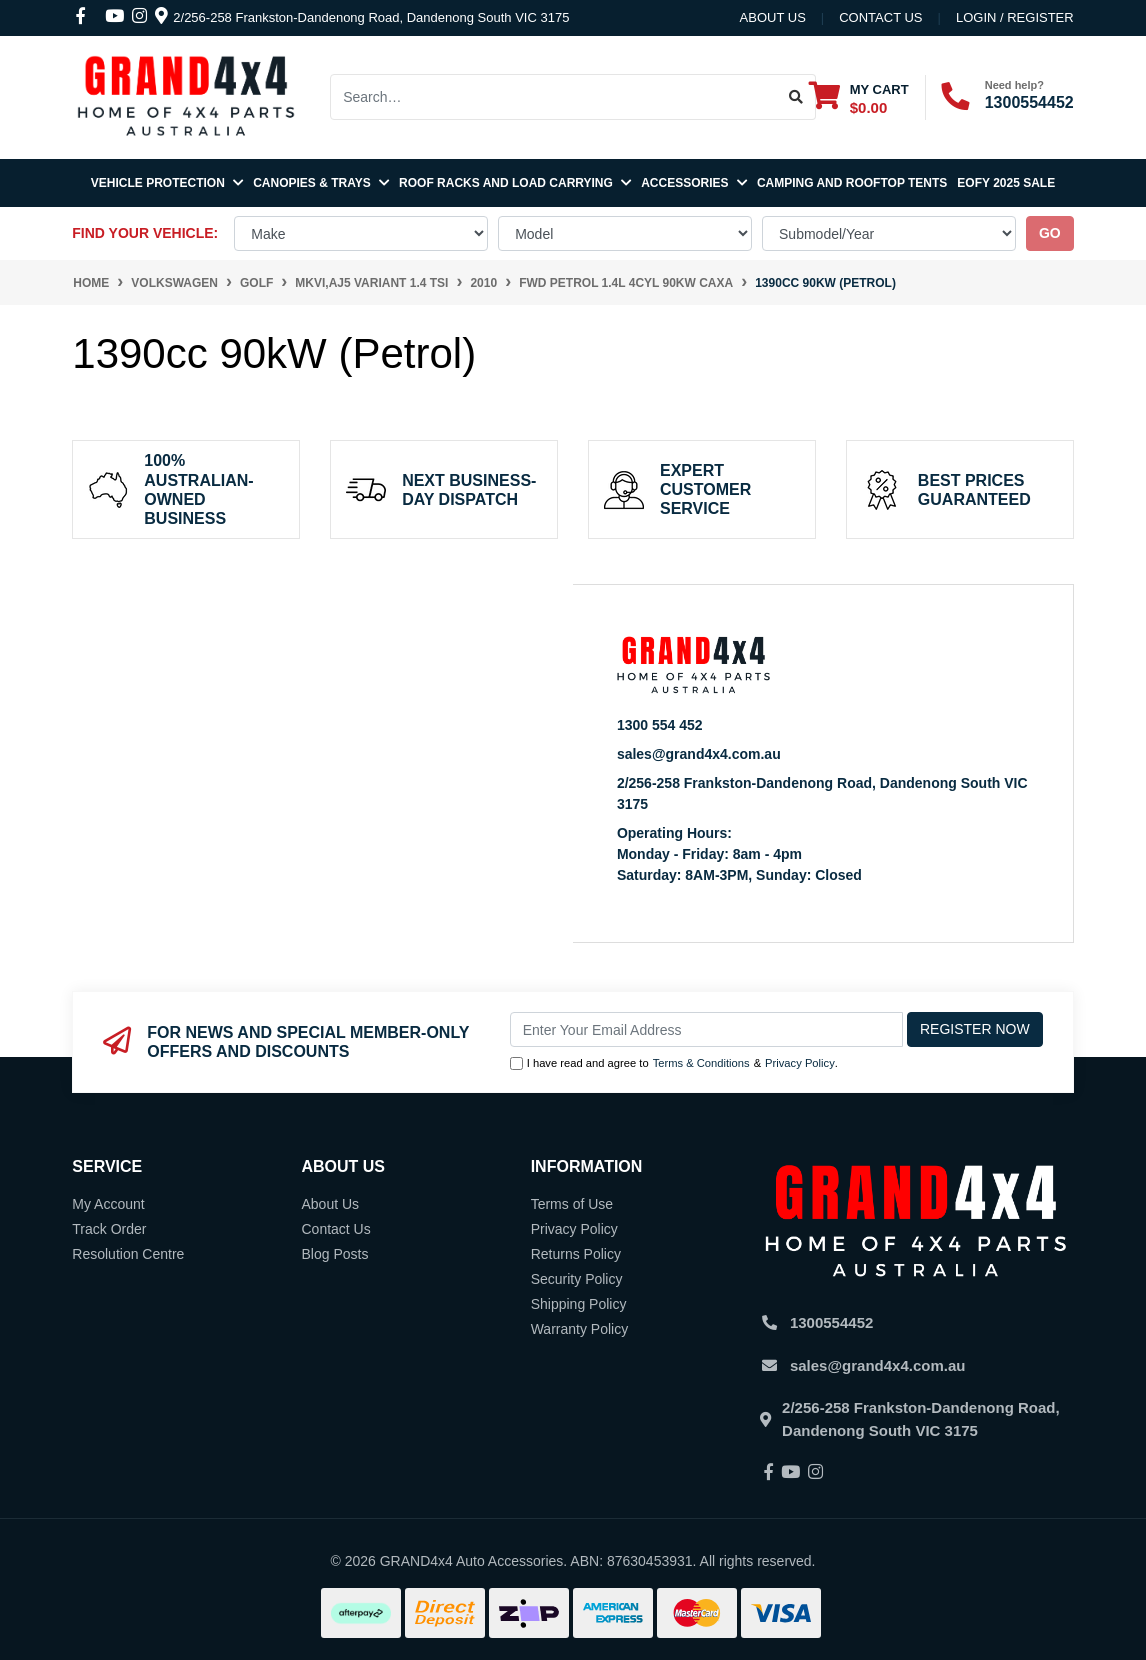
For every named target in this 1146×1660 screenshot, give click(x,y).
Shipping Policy (579, 1304)
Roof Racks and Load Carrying (515, 183)
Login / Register (1015, 17)
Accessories (694, 183)
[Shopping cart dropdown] (859, 97)
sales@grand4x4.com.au (699, 754)
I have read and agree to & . (674, 1063)
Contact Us (335, 1229)
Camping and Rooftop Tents (852, 183)
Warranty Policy (580, 1329)
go (1050, 233)
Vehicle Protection (167, 183)
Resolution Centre (128, 1254)
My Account (108, 1204)
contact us (880, 17)
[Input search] (554, 97)
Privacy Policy (800, 1063)
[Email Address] (706, 1029)
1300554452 (1029, 102)
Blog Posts (334, 1254)
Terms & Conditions (701, 1063)
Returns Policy (576, 1254)
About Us (773, 17)
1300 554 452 (660, 725)
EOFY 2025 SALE (1006, 183)
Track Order (109, 1229)
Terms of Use (572, 1204)
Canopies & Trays (321, 183)
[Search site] (796, 97)
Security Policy (577, 1279)
